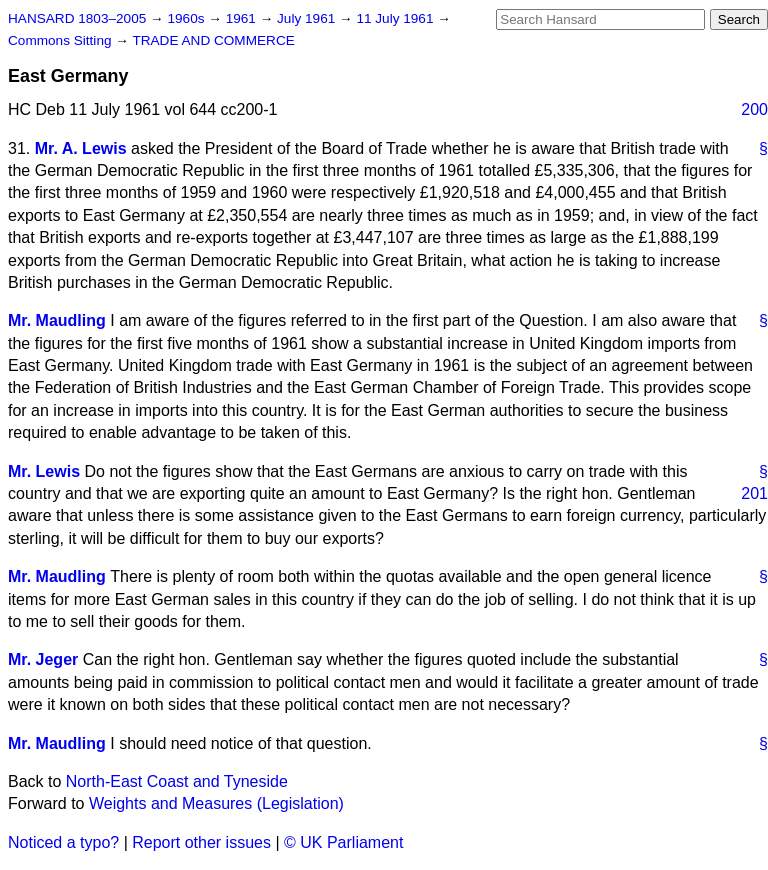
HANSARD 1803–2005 (77, 18)
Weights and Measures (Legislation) (216, 803)
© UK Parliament (343, 842)
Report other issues (201, 842)
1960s (187, 18)
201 (754, 493)
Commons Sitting (61, 40)
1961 (243, 18)
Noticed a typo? (63, 842)
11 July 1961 (396, 18)
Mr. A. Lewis (81, 148)
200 (754, 109)
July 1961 (308, 18)
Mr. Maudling (57, 320)
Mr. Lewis (44, 471)
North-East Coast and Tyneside (177, 781)
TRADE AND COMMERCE (213, 40)
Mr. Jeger (43, 659)
